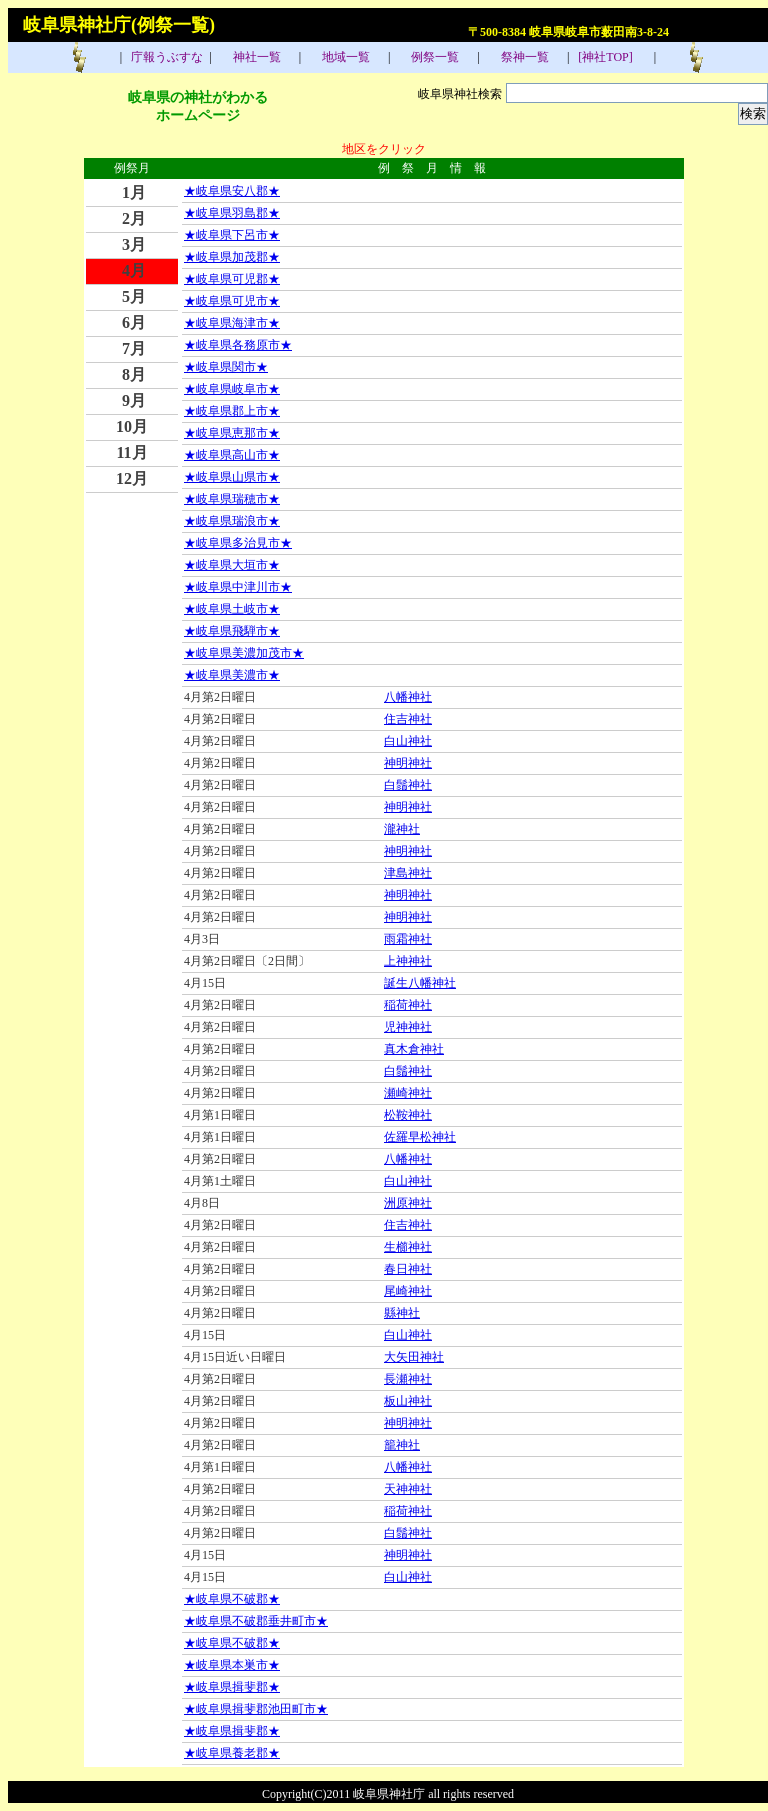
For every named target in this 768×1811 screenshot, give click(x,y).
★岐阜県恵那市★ (232, 433)
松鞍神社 (408, 1115)
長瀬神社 (408, 1379)
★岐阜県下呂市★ (232, 235)
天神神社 (408, 1489)
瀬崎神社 (408, 1093)
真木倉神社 (414, 1049)
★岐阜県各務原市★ (238, 345)
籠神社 (402, 1445)
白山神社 (408, 741)
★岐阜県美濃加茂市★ (244, 653)
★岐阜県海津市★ (232, 323)
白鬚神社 (408, 785)
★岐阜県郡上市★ (232, 411)
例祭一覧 (433, 57)
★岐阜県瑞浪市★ (232, 521)
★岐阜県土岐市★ (232, 609)
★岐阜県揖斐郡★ (232, 1687)
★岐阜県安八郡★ (232, 191)
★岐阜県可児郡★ (232, 279)
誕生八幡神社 (420, 983)
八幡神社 (408, 697)
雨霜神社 (408, 939)
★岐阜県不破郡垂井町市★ (256, 1621)
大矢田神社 (414, 1357)
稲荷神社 (408, 1005)
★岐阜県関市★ (226, 367)
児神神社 (408, 1027)
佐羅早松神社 (420, 1137)
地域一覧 (344, 57)
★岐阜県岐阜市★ (232, 389)
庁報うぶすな (165, 57)
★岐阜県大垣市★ (232, 565)
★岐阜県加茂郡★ (232, 257)
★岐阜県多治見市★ (238, 543)
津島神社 (408, 873)
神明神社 (408, 763)
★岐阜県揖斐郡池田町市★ (256, 1709)
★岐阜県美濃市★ (232, 675)
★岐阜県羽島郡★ (232, 213)
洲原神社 (408, 1203)
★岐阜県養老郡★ (232, 1753)
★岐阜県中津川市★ (238, 587)
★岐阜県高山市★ (232, 455)
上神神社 (408, 961)
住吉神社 (408, 719)
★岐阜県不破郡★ (232, 1599)
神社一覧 (255, 57)
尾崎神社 (408, 1291)
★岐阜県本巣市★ (232, 1665)
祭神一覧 (523, 57)
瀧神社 (402, 829)
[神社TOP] (611, 57)
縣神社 (402, 1313)
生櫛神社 (408, 1247)
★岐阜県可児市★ (232, 301)
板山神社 (408, 1401)
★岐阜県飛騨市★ (232, 631)
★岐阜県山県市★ (232, 477)
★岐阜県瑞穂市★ (232, 499)
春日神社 (408, 1269)
